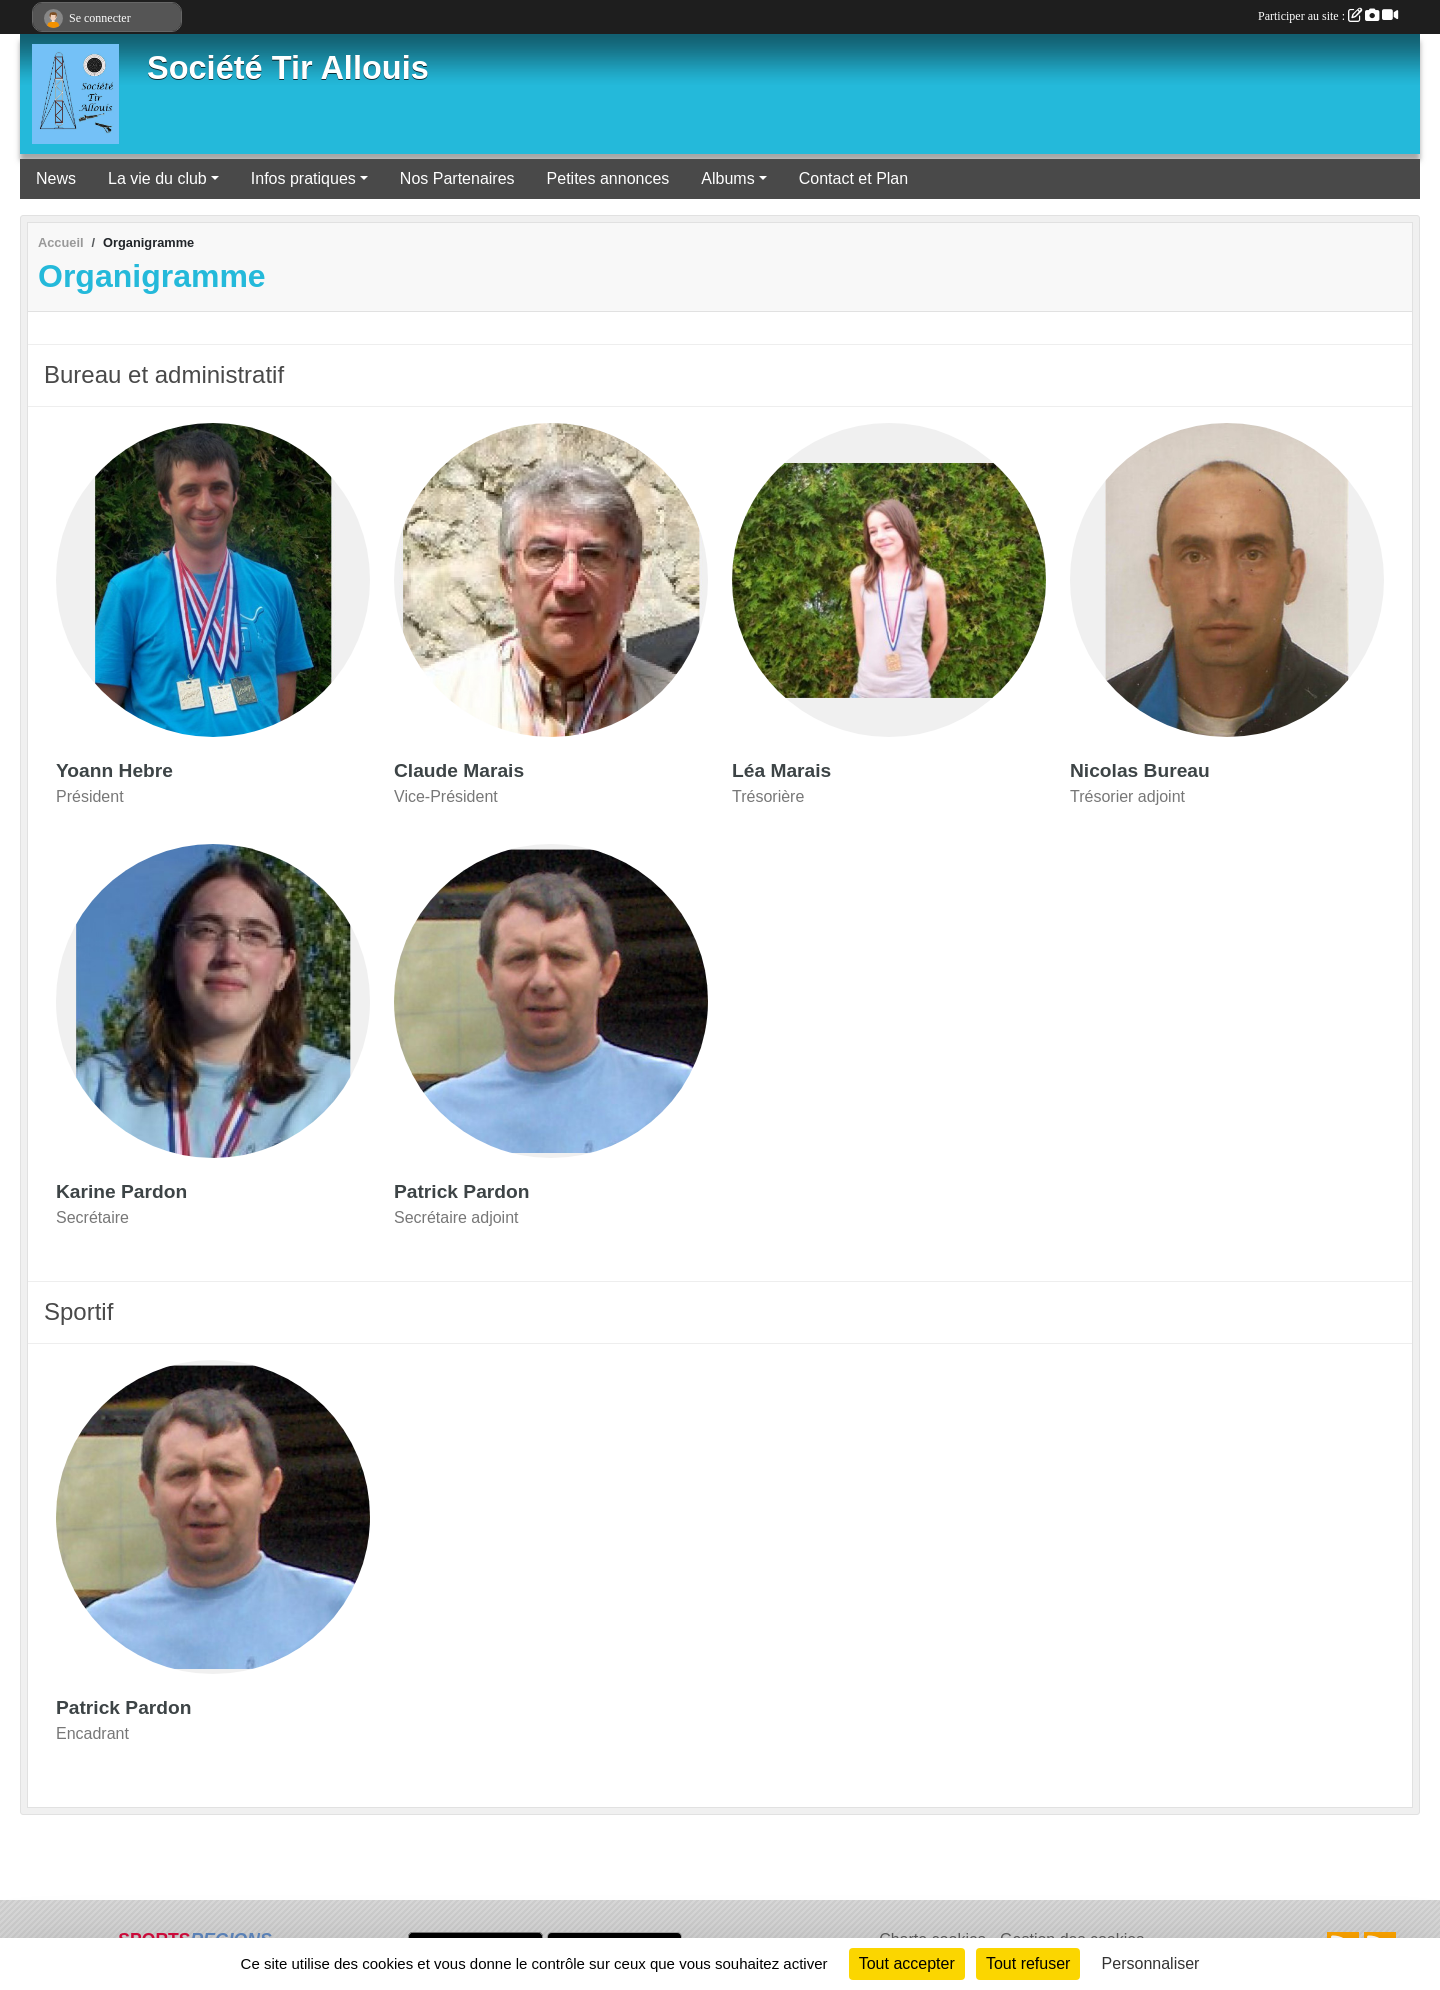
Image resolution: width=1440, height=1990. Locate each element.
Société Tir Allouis (288, 68)
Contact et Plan (853, 178)
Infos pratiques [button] (303, 178)
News (56, 178)
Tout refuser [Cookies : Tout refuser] (1028, 1963)
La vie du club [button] (157, 178)
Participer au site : (1328, 16)
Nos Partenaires (457, 178)
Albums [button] (727, 178)
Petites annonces (608, 178)
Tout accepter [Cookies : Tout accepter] (907, 1963)
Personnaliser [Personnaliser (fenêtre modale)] (1151, 1963)
